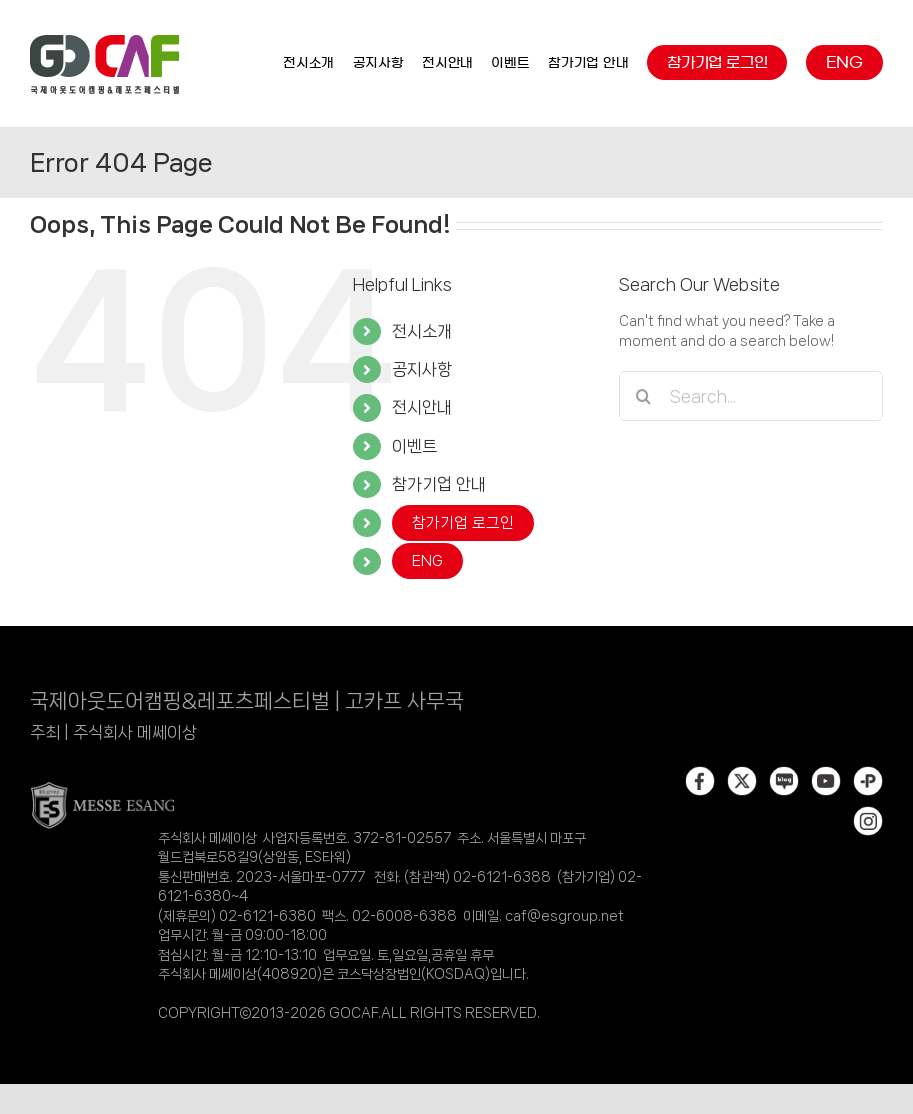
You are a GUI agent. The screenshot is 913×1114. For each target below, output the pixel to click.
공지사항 (422, 369)
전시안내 (422, 407)
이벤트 (414, 446)
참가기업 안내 (439, 484)
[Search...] (751, 396)
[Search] (644, 396)
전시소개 (422, 331)
